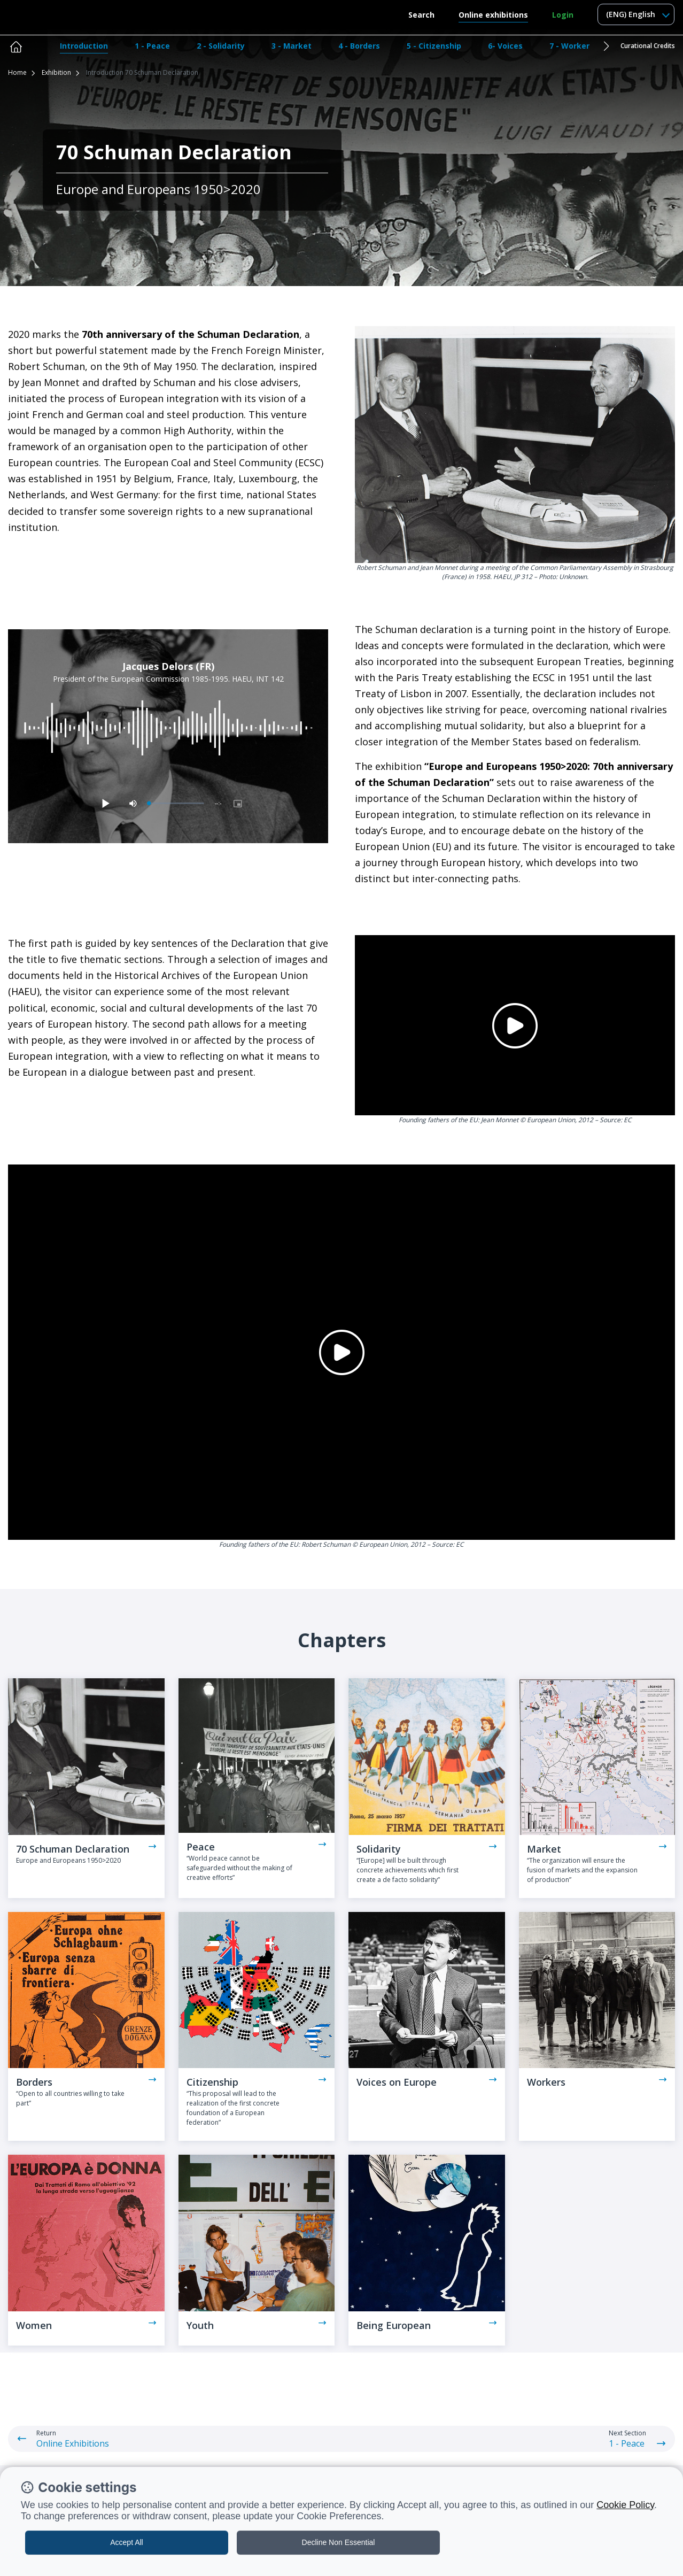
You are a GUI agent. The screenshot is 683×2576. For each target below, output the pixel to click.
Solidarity (378, 1848)
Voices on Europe (396, 2082)
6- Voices (505, 46)
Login (562, 15)
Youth (200, 2325)
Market (544, 1848)
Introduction (84, 46)
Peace (201, 1846)
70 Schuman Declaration (72, 1848)
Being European (393, 2325)
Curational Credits (647, 45)
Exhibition (56, 72)
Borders (34, 2082)
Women (34, 2325)
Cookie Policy (625, 2505)
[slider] (176, 803)
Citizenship (212, 2082)
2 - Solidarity (221, 46)
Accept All (126, 2542)
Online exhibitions (493, 15)
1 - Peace (152, 46)
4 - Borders (359, 46)
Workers (546, 2082)
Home (17, 72)
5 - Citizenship (434, 46)
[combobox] (635, 14)
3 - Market (291, 46)
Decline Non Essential (338, 2542)
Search (421, 15)
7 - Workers (571, 46)
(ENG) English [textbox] (630, 14)
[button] (606, 46)
